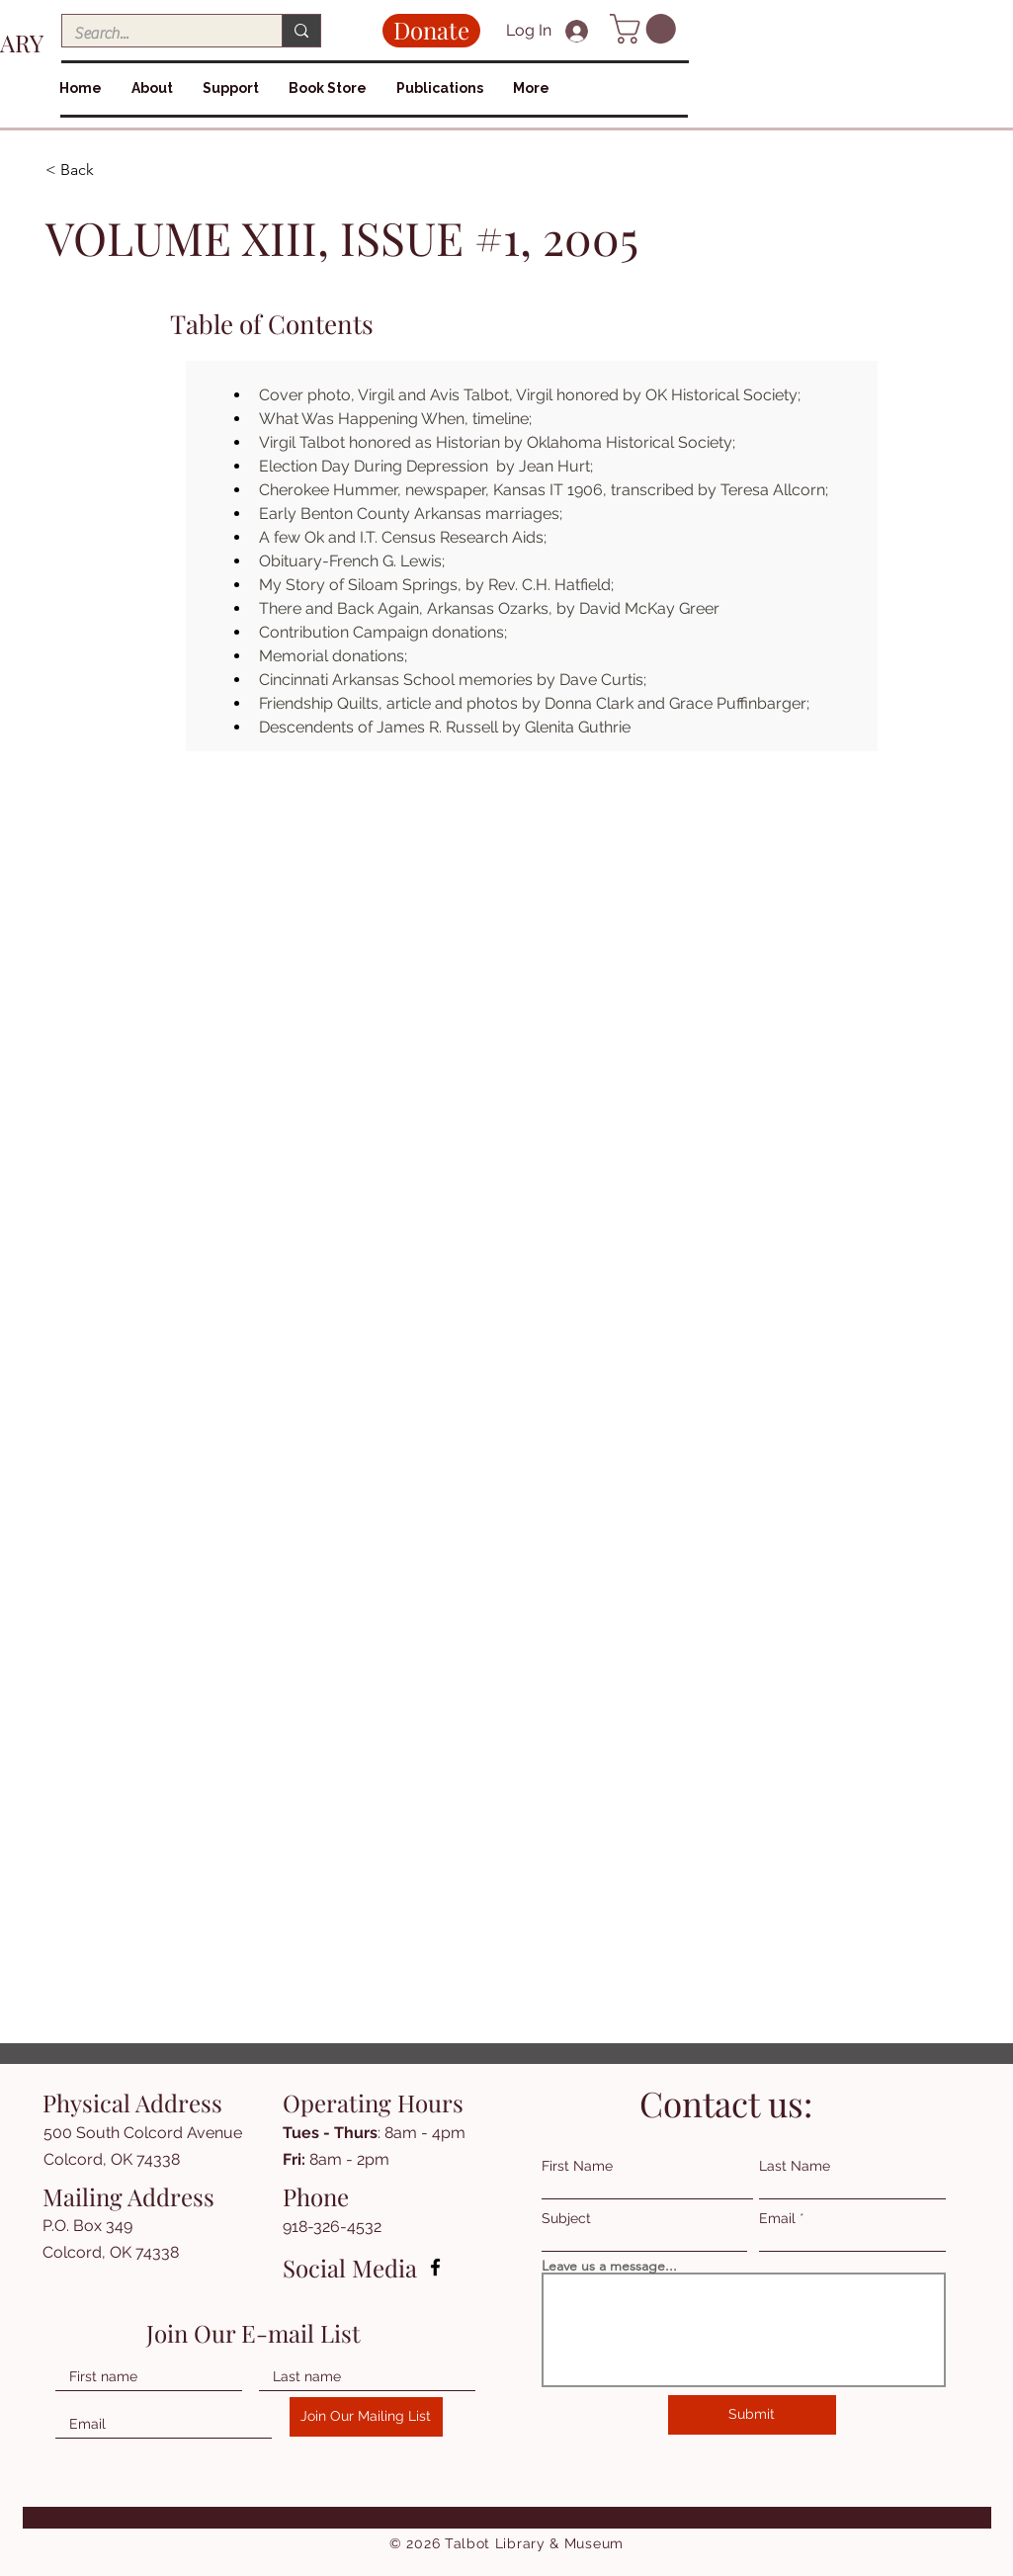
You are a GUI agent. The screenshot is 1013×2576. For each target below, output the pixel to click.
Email (777, 2218)
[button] (646, 28)
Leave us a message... (609, 2266)
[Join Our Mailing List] (366, 2417)
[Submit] (752, 2415)
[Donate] (431, 30)
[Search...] (157, 33)
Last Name (794, 2166)
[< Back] (115, 170)
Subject (566, 2218)
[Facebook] (435, 2267)
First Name (577, 2166)
